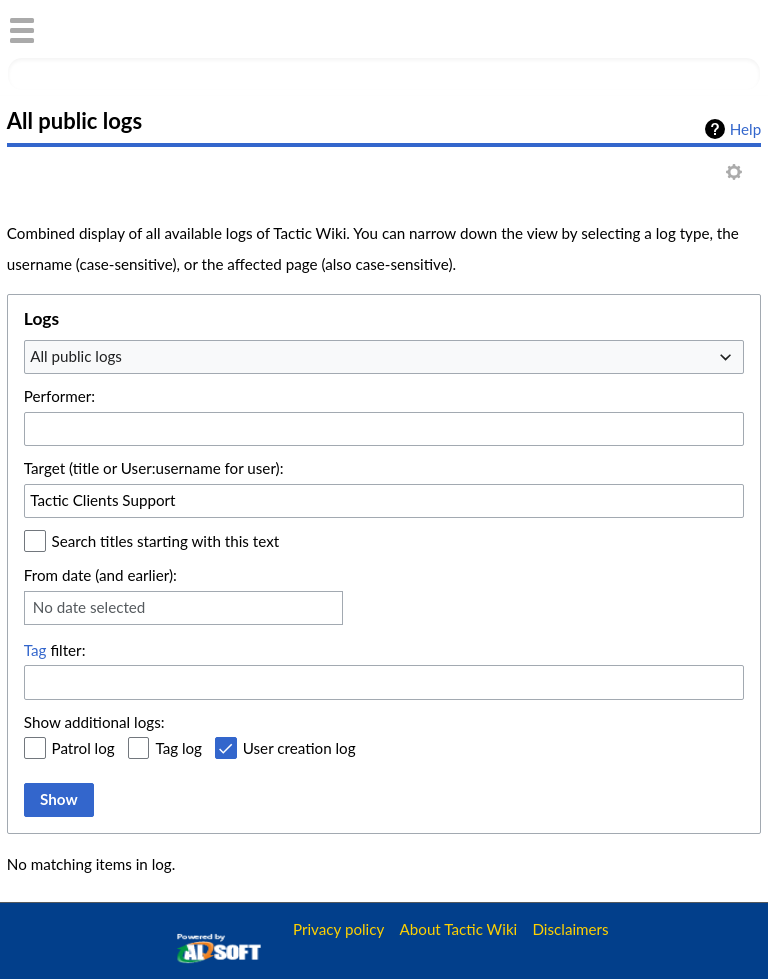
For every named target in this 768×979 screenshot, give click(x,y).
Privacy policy (338, 929)
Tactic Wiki (137, 27)
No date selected (89, 607)
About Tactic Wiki (459, 929)
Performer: (59, 396)
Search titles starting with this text (166, 541)
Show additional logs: (94, 722)
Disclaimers (570, 929)
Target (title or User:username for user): (154, 468)
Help (745, 129)
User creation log (299, 748)
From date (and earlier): (100, 575)
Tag (35, 650)
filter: (55, 650)
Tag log (178, 748)
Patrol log (83, 748)
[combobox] (384, 357)
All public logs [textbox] (76, 356)
